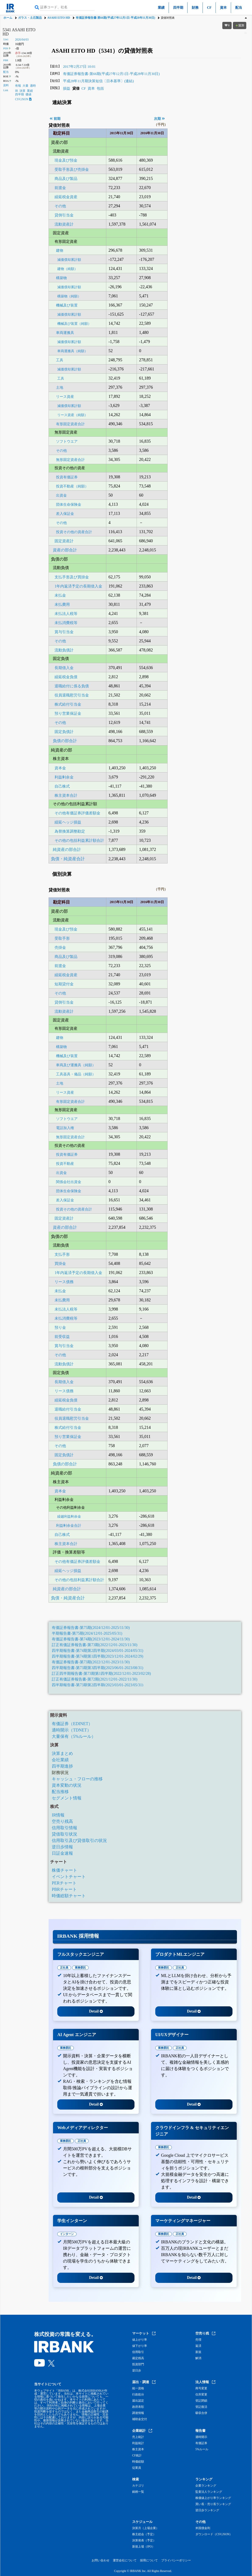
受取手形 (62, 938)
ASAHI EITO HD (58, 17)
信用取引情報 (64, 1827)
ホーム (7, 17)
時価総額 (138, 2461)
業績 (161, 7)
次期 (159, 118)
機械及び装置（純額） (74, 323)
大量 (25, 85)
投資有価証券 (67, 477)
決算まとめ (62, 1753)
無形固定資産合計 (70, 460)
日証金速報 (62, 1853)
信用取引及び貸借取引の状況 (79, 1840)
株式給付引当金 (68, 704)
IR (16, 90)
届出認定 (138, 2400)
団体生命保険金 (68, 505)
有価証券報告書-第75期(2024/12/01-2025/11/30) (91, 1628)
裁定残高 (138, 2358)
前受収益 (62, 1337)
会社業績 (60, 1759)
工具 (59, 360)
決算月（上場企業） (145, 2528)
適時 (33, 85)
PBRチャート (64, 1889)
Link (5, 90)
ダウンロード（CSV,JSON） (213, 2534)
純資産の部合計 (67, 849)
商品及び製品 (66, 179)
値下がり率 (139, 2345)
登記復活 (201, 2406)
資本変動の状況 (66, 1785)
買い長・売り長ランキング (213, 2504)
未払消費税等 (66, 623)
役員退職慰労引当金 (72, 695)
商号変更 (201, 2388)
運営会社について (125, 2560)
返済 (198, 2345)
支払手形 (62, 1254)
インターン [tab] (67, 2234)
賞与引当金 (64, 632)
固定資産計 (64, 541)
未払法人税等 (66, 614)
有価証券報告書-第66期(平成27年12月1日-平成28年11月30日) (115, 17)
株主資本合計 (66, 795)
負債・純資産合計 (68, 858)
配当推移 (60, 1791)
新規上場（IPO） (143, 2546)
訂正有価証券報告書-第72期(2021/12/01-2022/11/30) (94, 1679)
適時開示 (201, 2437)
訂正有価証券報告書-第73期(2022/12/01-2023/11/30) (94, 1645)
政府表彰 (138, 2406)
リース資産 (65, 397)
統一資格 (138, 2388)
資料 (6, 85)
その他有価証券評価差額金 (77, 813)
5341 (5, 39)
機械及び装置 (67, 305)
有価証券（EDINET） (72, 1723)
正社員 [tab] (64, 1967)
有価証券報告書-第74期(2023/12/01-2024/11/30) (91, 1639)
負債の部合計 (65, 741)
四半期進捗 (62, 1766)
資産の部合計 (65, 550)
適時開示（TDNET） (71, 1730)
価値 (28, 94)
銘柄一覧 (138, 2491)
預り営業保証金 (68, 713)
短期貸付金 (64, 984)
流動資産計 (64, 224)
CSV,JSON (23, 99)
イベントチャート (69, 1876)
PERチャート (64, 1883)
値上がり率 (139, 2339)
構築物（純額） (69, 296)
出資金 (61, 495)
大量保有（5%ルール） (74, 1736)
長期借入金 (64, 668)
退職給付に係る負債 (72, 686)
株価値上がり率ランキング (213, 2498)
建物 (59, 251)
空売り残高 (62, 1821)
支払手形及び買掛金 (72, 577)
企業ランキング (205, 2485)
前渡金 (60, 188)
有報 (18, 85)
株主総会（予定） (144, 2534)
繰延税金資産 (66, 197)
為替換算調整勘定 (70, 831)
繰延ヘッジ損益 (68, 822)
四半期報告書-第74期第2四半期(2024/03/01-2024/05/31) (97, 1650)
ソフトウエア (67, 441)
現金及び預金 (66, 160)
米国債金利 (202, 2528)
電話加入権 (65, 1128)
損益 (66, 88)
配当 (238, 7)
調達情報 (138, 2413)
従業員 (136, 2467)
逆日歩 (136, 2370)
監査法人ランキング (208, 2491)
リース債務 (64, 1282)
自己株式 (62, 786)
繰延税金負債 (66, 677)
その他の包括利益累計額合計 (79, 840)
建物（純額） (67, 269)
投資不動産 (65, 1164)
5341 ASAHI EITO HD (19, 31)
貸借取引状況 (64, 1834)
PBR (5, 60)
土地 (59, 388)
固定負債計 (64, 732)
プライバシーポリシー (176, 2560)
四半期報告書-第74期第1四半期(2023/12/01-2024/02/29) (97, 1656)
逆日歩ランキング (207, 2510)
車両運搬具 (65, 333)
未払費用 (62, 604)
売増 (198, 2339)
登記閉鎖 (201, 2400)
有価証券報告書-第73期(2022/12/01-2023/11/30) (91, 1662)
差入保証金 (65, 514)
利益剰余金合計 (68, 1526)
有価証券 (201, 2443)
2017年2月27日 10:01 (79, 67)
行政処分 (138, 2394)
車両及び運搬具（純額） (76, 1065)
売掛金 (60, 947)
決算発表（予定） (144, 2540)
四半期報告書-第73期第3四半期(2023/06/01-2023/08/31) (97, 1668)
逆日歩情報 (62, 1846)
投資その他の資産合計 (74, 532)
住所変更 (201, 2394)
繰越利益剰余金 (69, 1516)
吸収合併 (201, 2413)
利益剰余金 (64, 777)
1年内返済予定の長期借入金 (78, 586)
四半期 (178, 7)
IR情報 (58, 1815)
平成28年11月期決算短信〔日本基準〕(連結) (98, 81)
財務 (195, 7)
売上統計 (138, 2437)
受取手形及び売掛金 (72, 169)
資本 (223, 7)
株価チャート (64, 1870)
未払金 (60, 595)
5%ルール (201, 2449)
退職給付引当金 (68, 1409)
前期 (55, 118)
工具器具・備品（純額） (76, 1074)
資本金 (60, 768)
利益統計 (138, 2443)
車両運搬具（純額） (72, 351)
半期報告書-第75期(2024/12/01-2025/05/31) (87, 1633)
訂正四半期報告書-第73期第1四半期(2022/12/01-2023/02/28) (101, 1673)
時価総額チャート (69, 1895)
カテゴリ (138, 2485)
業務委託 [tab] (80, 1967)
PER (5, 48)
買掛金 (60, 1263)
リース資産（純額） (72, 415)
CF (209, 7)
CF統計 (137, 2455)
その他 (60, 206)
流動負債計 (64, 650)
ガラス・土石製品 (30, 17)
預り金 (60, 1327)
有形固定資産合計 (70, 424)
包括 (100, 88)
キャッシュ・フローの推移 (77, 1779)
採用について (149, 2560)
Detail (96, 2011)
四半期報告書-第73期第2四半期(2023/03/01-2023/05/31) (97, 1685)
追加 (239, 25)
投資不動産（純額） (72, 486)
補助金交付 (139, 2419)
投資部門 (138, 2364)
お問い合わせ (100, 2560)
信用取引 (138, 2352)
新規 (198, 2352)
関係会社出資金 (68, 1182)
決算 (22, 90)
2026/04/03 (22, 39)
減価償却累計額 (69, 259)
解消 (198, 2358)
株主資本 (138, 2449)
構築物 (61, 278)
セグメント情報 (66, 1798)
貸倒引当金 (64, 215)
